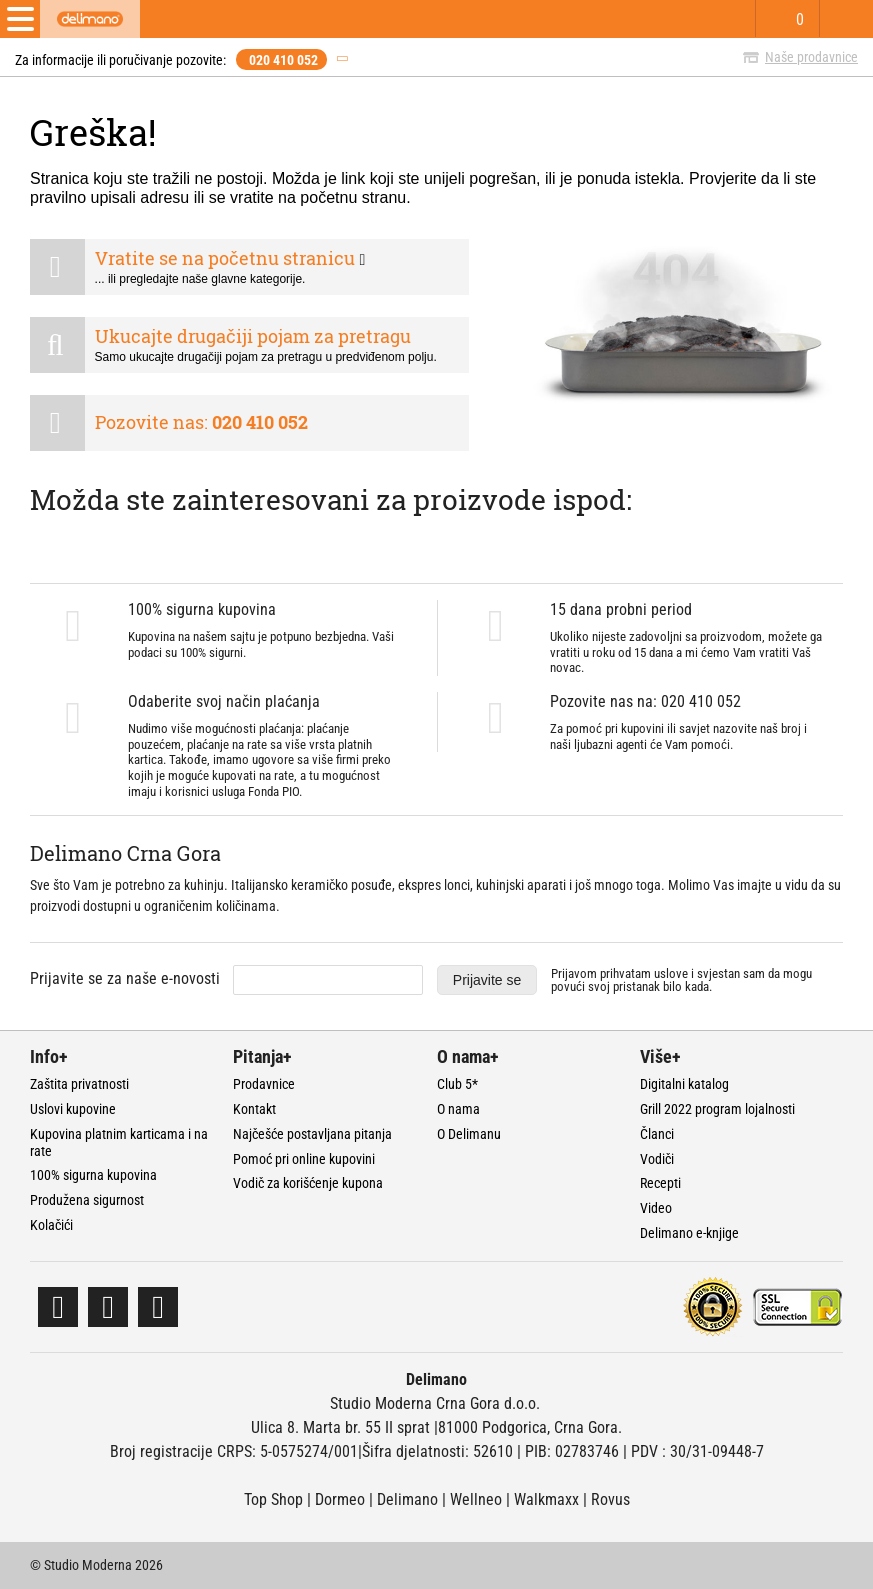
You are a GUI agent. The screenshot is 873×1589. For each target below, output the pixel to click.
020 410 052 (283, 60)
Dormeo (340, 1499)
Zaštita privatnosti (79, 1084)
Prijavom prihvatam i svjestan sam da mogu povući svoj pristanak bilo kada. (681, 980)
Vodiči (657, 1159)
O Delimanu (469, 1134)
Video (656, 1208)
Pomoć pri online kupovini (304, 1159)
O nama (458, 1109)
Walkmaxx (546, 1499)
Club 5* (457, 1084)
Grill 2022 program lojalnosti (717, 1109)
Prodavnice (264, 1084)
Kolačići (51, 1225)
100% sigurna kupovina (93, 1175)
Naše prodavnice (811, 57)
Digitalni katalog (684, 1084)
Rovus (610, 1499)
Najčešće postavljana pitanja (312, 1134)
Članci (657, 1134)
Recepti (660, 1183)
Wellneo (476, 1499)
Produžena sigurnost (87, 1200)
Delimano (407, 1499)
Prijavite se (487, 980)
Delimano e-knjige (689, 1233)
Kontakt (254, 1109)
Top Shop (273, 1499)
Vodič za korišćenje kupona (308, 1183)
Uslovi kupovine (73, 1109)
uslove (671, 973)
